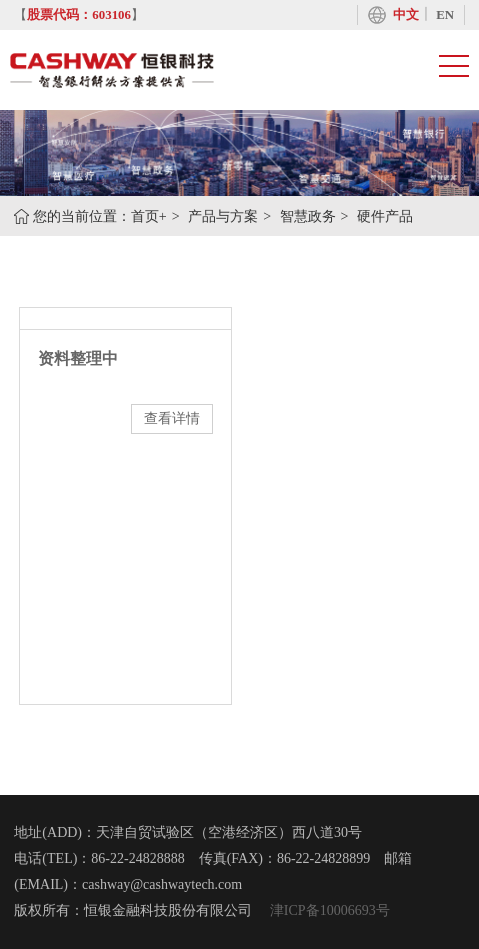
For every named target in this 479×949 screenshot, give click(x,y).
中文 (406, 15)
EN (445, 15)
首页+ (149, 216)
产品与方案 (223, 216)
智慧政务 (308, 216)
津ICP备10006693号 (327, 910)
